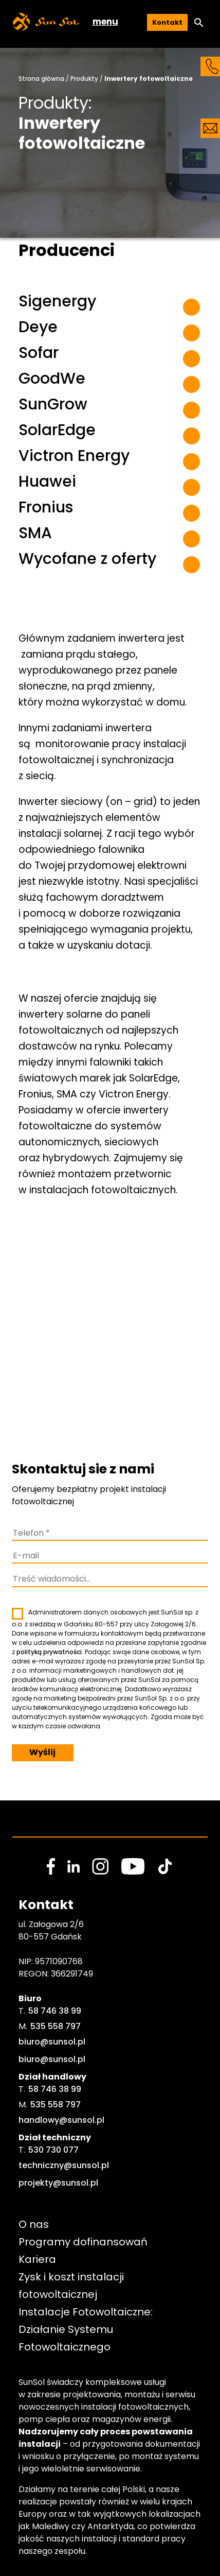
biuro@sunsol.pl (52, 2042)
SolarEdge (57, 430)
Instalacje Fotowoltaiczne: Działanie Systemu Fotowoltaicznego (87, 2329)
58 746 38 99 (54, 2011)
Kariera (37, 2259)
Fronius (46, 507)
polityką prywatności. (49, 1651)
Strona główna (41, 78)
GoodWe (52, 378)
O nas (34, 2224)
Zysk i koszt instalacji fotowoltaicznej (72, 2286)
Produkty (84, 78)
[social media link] (51, 1866)
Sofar (39, 353)
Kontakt (167, 22)
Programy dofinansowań (83, 2242)
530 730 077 (53, 2150)
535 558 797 (55, 2026)
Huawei (47, 481)
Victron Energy (74, 456)
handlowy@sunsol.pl (61, 2120)
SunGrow (53, 404)
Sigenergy (57, 301)
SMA (35, 533)
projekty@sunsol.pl (58, 2183)
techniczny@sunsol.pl (64, 2165)
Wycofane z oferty (87, 559)
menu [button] (105, 21)
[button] (199, 22)
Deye (38, 327)
